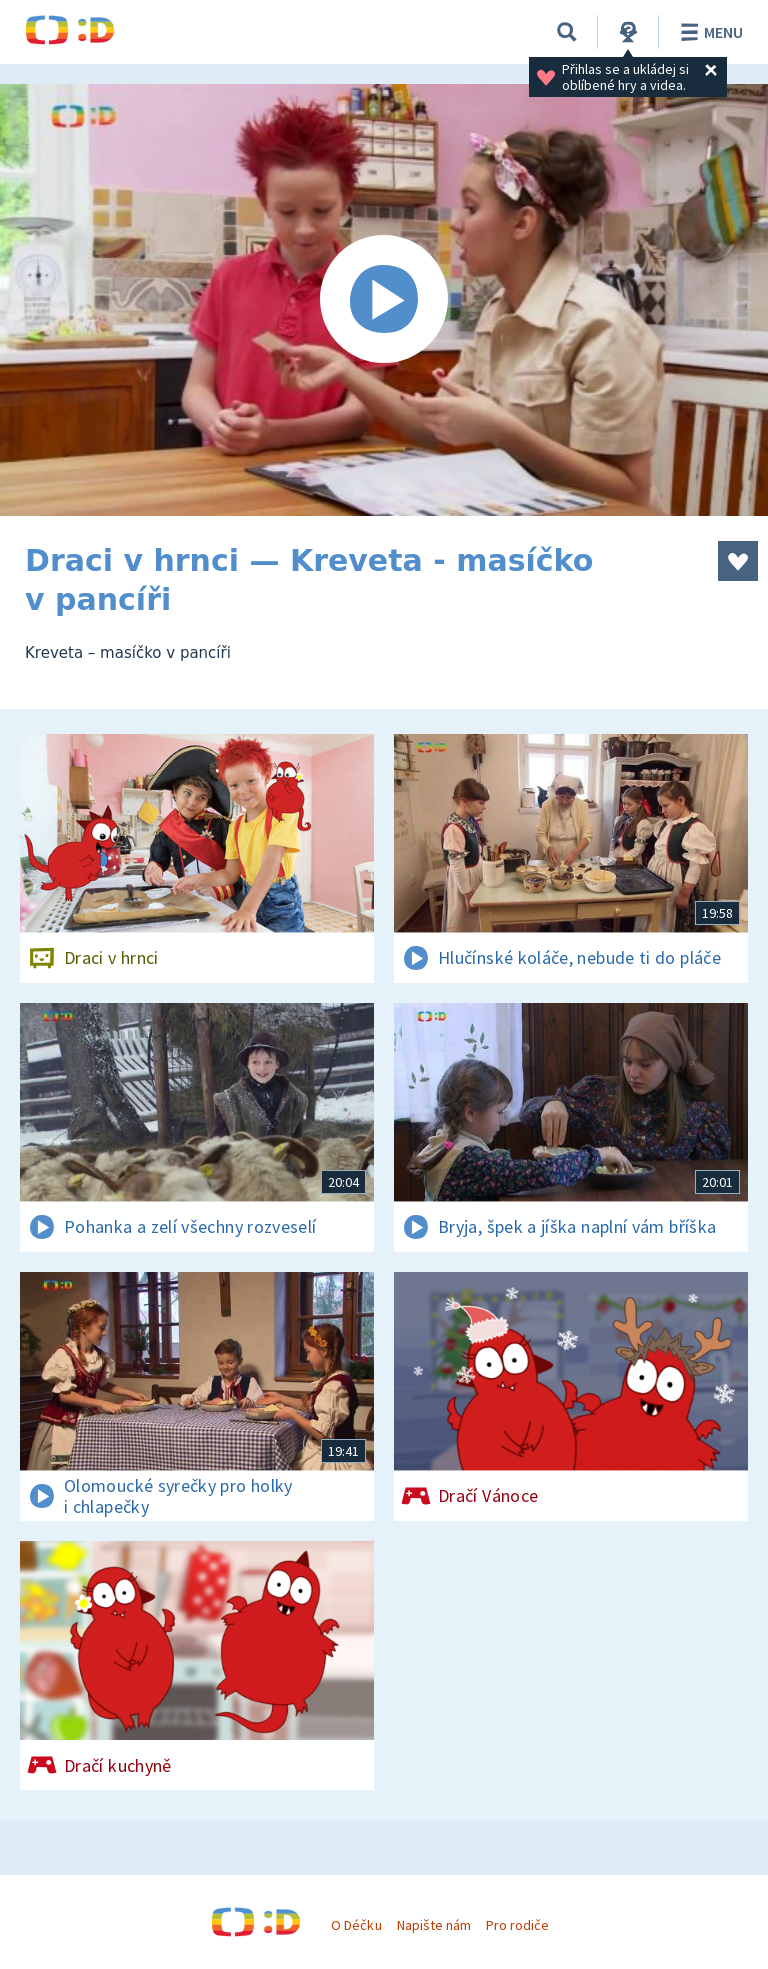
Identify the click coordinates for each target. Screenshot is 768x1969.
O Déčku (356, 1925)
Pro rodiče (517, 1925)
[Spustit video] (384, 300)
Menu (708, 32)
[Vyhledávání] (567, 32)
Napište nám (434, 1925)
